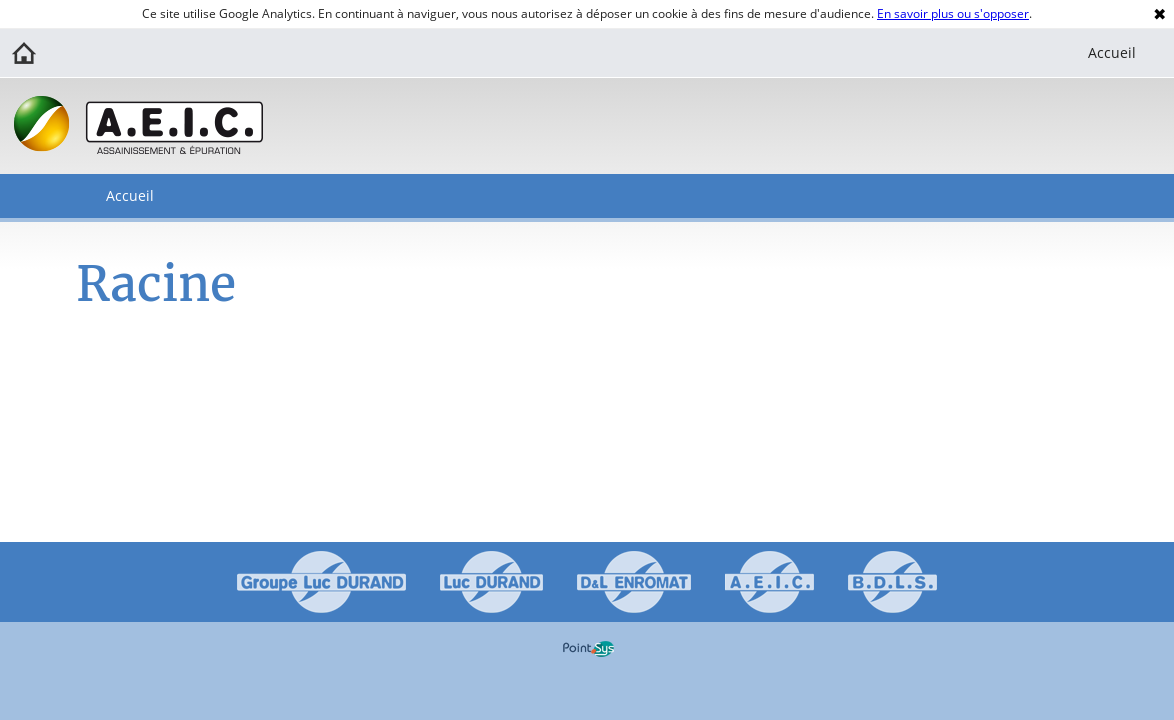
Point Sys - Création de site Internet (588, 649)
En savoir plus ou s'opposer (953, 13)
